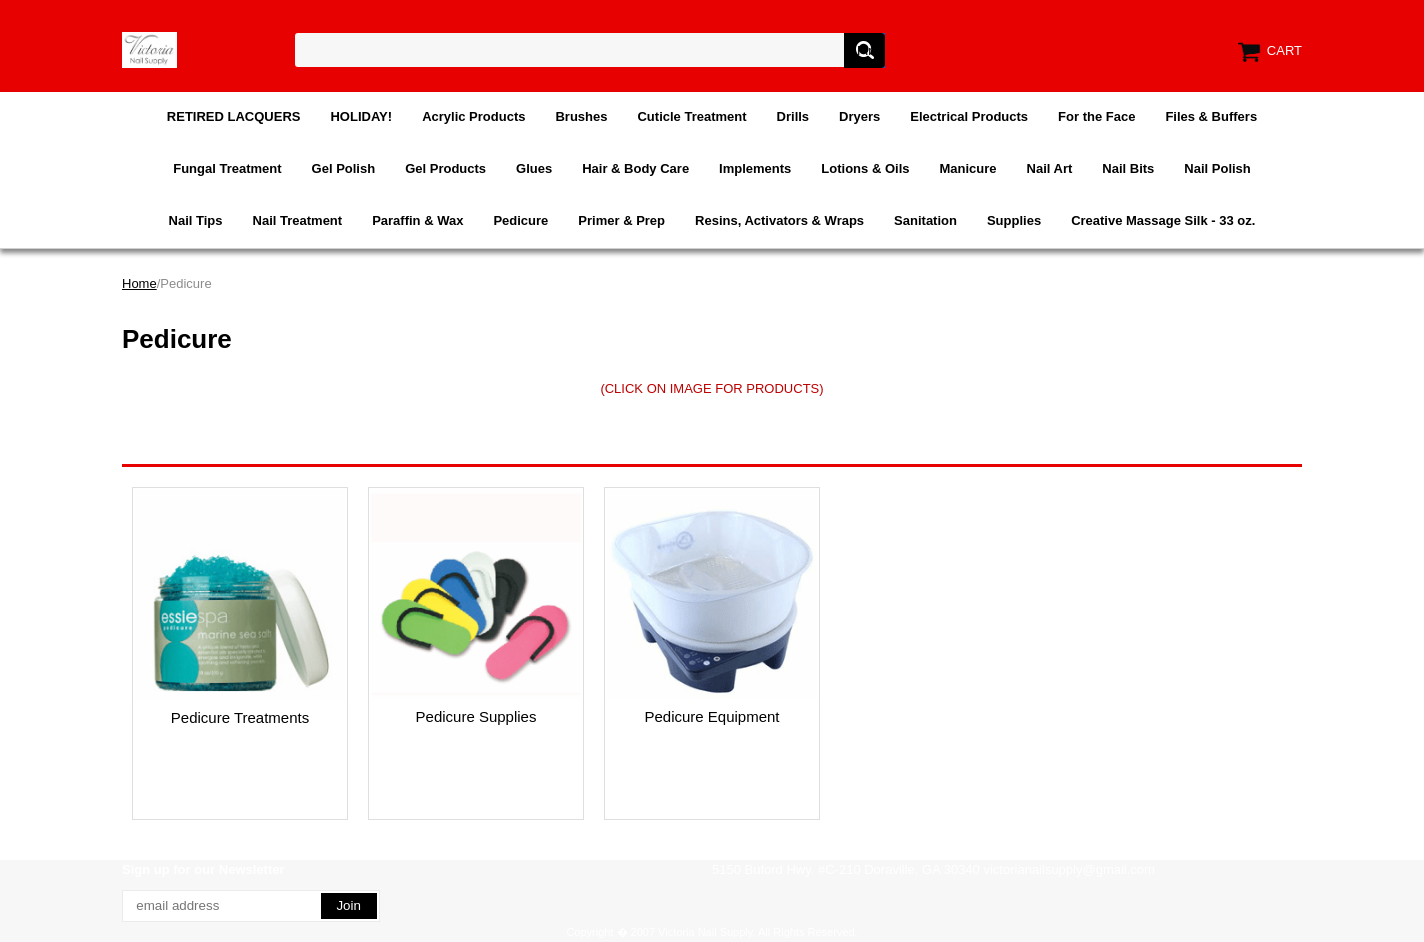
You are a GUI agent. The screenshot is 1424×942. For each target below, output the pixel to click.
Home (139, 283)
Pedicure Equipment (711, 716)
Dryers (859, 116)
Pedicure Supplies (476, 716)
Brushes (581, 116)
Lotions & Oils (865, 168)
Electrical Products (969, 116)
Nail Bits (1128, 168)
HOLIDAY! (361, 116)
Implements (755, 168)
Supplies (1014, 220)
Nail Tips (196, 220)
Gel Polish (344, 168)
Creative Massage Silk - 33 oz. (1163, 220)
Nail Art (1050, 168)
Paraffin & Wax (417, 220)
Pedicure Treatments (240, 717)
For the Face (1096, 116)
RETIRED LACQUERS (234, 116)
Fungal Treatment (227, 168)
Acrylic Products (473, 116)
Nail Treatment (298, 220)
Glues (534, 168)
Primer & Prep (621, 220)
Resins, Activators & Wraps (779, 220)
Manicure (967, 168)
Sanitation (925, 220)
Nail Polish (1217, 168)
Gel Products (445, 168)
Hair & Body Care (635, 168)
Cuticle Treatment (691, 116)
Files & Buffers (1211, 116)
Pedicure (520, 220)
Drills (793, 116)
